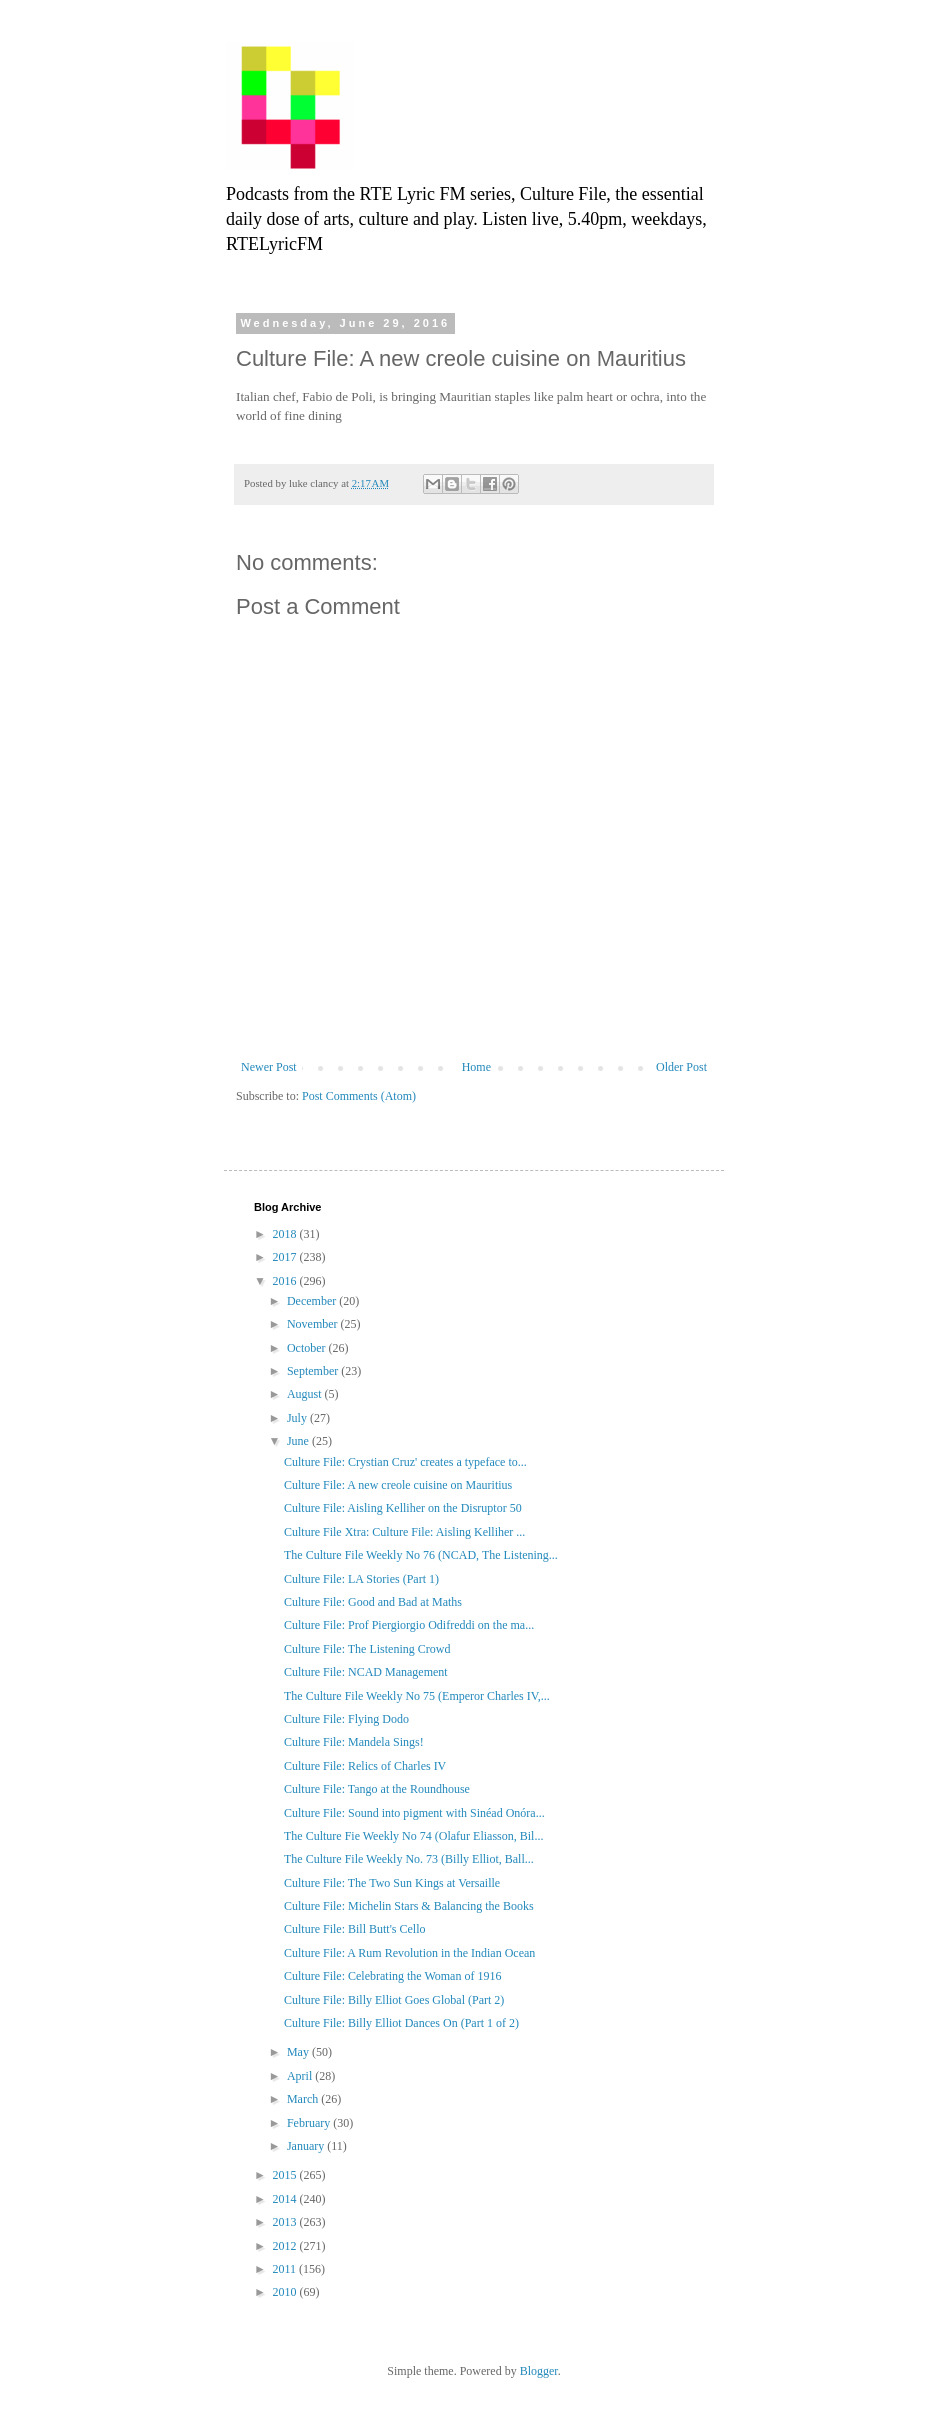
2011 (286, 2269)
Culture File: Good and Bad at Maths (373, 1602)
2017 (286, 1257)
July (298, 1418)
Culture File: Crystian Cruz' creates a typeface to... (405, 1462)
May (299, 2052)
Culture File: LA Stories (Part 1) (361, 1579)
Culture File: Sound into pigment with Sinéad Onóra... (414, 1813)
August (306, 1394)
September (314, 1371)
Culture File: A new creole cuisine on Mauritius (398, 1485)
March (304, 2099)
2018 (286, 1234)
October (308, 1348)
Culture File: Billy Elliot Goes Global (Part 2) (394, 2000)
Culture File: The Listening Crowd (367, 1649)
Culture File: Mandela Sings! (354, 1742)
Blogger (539, 2371)
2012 (286, 2246)
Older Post (681, 1067)
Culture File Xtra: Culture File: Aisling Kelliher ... (404, 1532)
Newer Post (269, 1067)
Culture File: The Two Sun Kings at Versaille (392, 1883)
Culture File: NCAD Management (366, 1672)
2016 (286, 1281)
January (307, 2146)
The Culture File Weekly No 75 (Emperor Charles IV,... (417, 1696)
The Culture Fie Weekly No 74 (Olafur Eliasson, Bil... (413, 1836)
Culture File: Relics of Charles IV (365, 1766)
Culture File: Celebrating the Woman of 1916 (392, 1976)
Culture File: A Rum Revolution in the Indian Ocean (409, 1953)
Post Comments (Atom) (359, 1096)
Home (476, 1067)
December (313, 1301)
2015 (286, 2175)
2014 (286, 2199)
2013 (286, 2222)
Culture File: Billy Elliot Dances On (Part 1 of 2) (401, 2023)
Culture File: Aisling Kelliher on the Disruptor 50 (403, 1508)
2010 (286, 2292)
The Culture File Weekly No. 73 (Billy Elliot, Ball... (409, 1859)
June (299, 1441)
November (314, 1324)
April (301, 2076)
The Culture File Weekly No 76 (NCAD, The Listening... (421, 1555)
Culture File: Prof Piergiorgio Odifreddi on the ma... (409, 1625)
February (310, 2123)
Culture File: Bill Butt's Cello (355, 1929)
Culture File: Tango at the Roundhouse (377, 1789)
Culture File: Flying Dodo (346, 1719)
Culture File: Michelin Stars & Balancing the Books (409, 1906)
